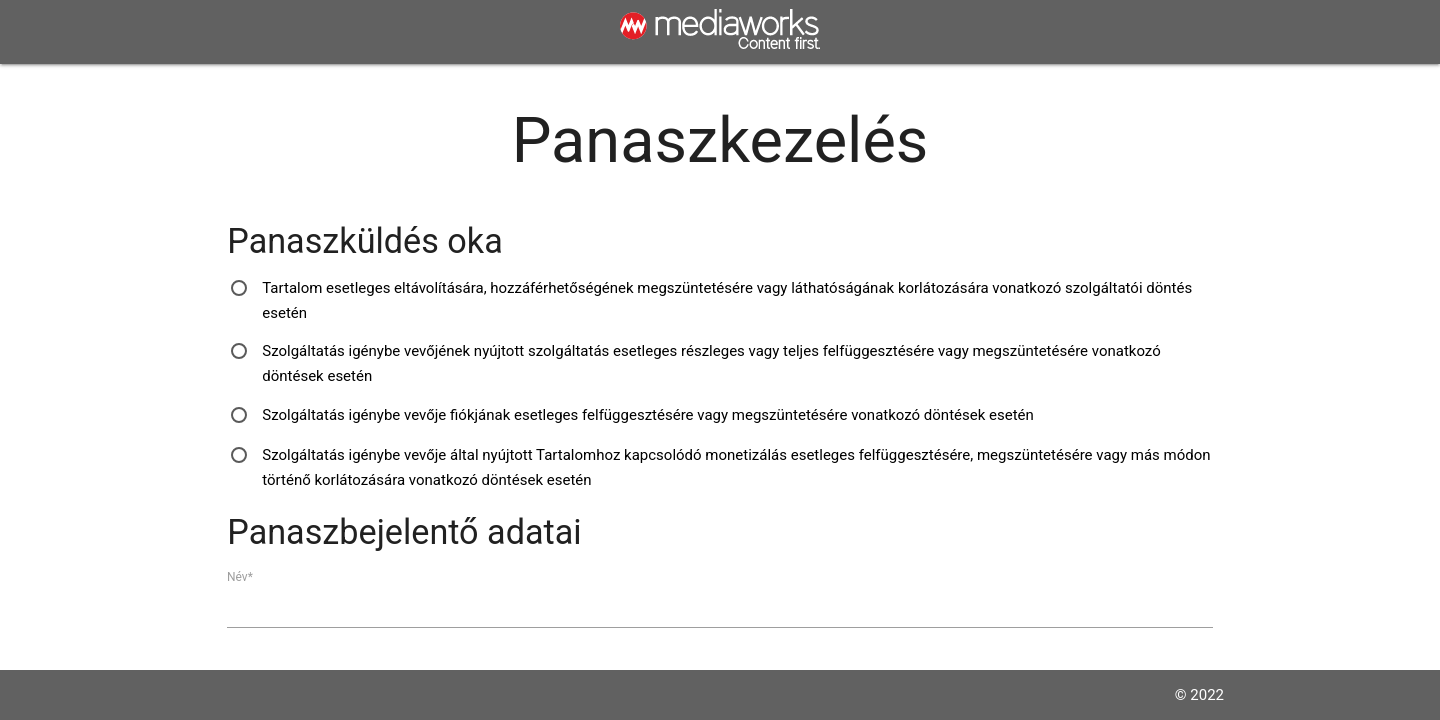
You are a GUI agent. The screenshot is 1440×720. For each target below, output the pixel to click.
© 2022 (1199, 695)
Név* (240, 576)
